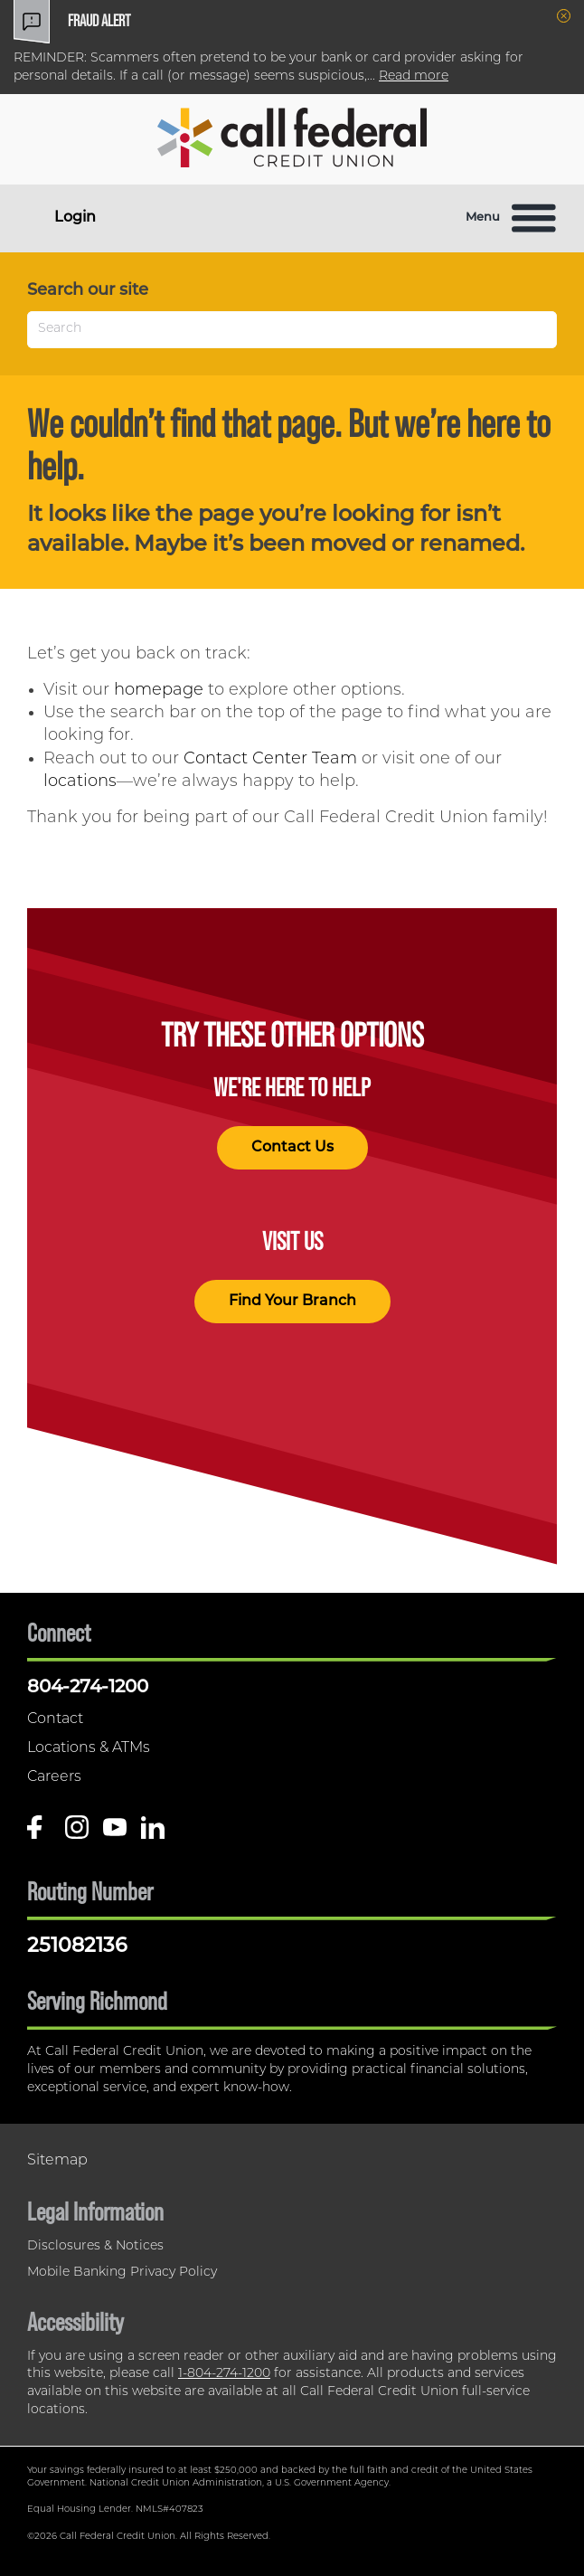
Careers (54, 1777)
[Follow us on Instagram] (77, 1833)
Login (75, 218)
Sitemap (57, 2161)
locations (80, 782)
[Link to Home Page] (292, 141)
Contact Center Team (270, 759)
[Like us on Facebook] (39, 1833)
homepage (158, 690)
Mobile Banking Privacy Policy (122, 2272)
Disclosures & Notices (95, 2246)
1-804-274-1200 (224, 2374)
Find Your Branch (292, 1301)
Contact (55, 1719)
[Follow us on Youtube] (115, 1833)
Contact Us (292, 1148)
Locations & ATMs (88, 1748)
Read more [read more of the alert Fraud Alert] (413, 76)
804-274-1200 (87, 1688)
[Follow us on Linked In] (153, 1833)
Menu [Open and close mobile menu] (511, 218)
